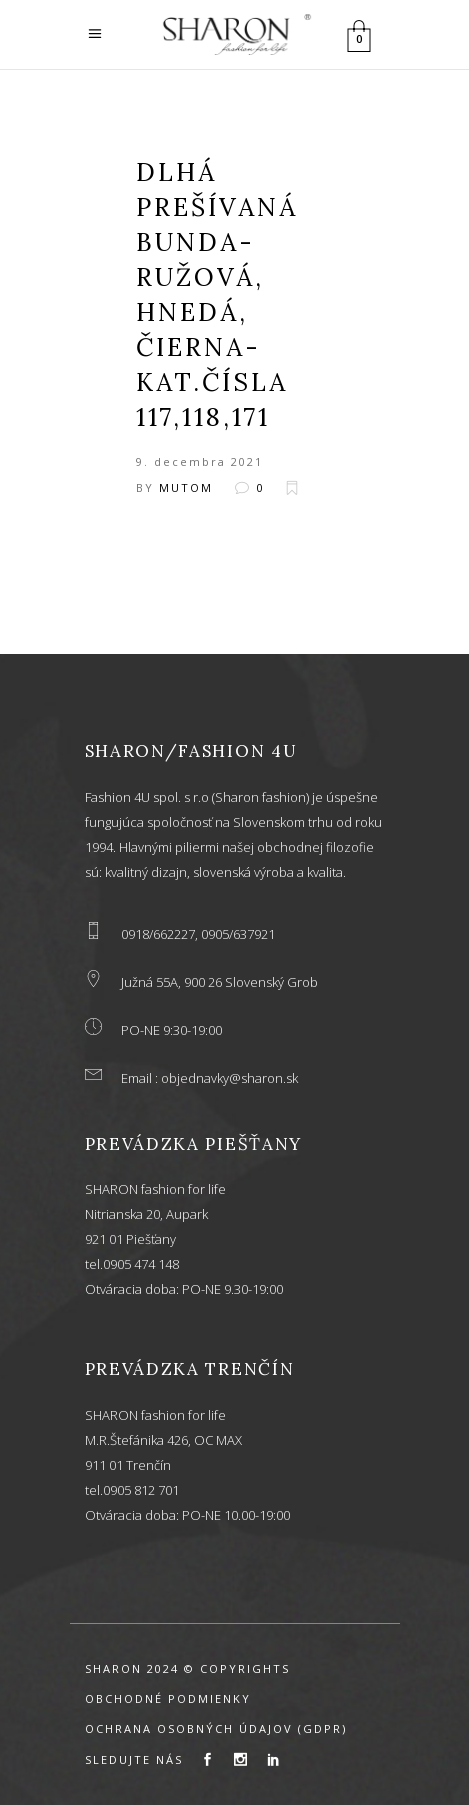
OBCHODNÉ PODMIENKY (168, 1698)
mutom (186, 487)
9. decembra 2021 (199, 461)
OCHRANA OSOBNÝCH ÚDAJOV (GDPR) (216, 1728)
